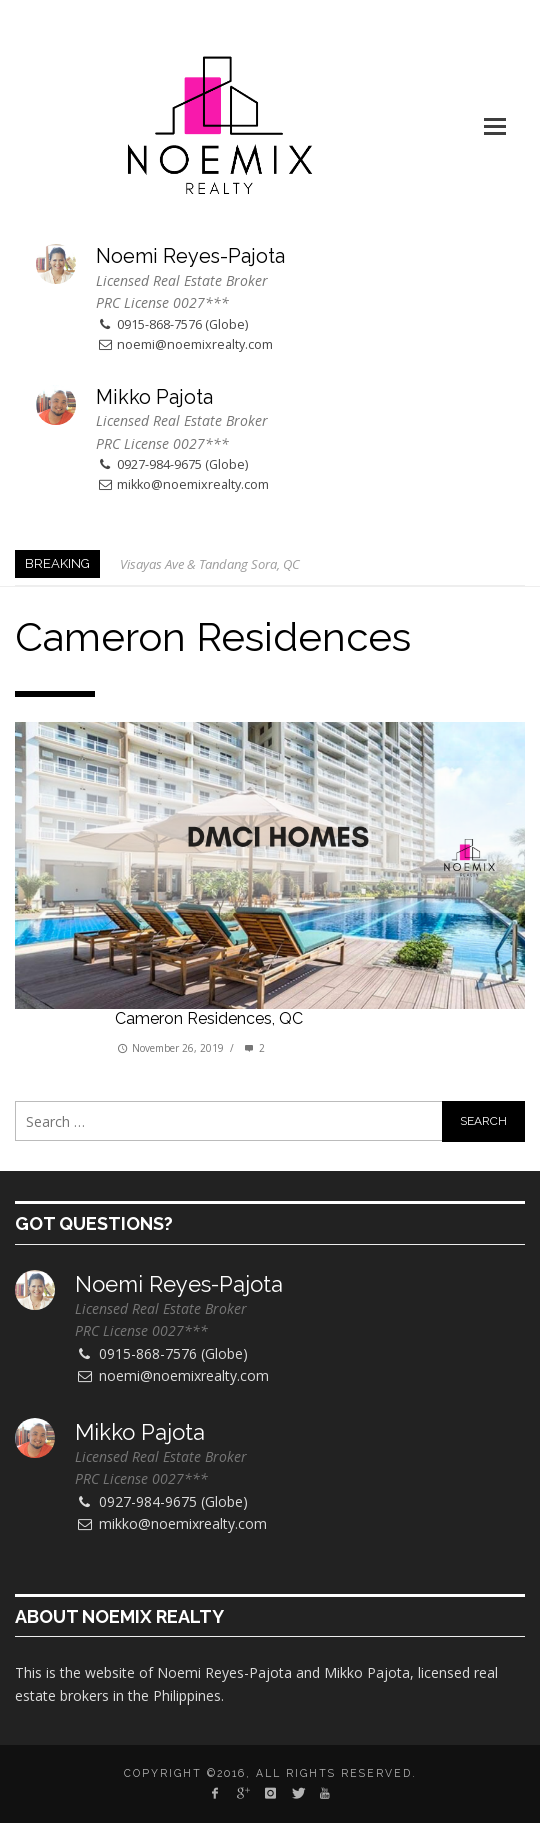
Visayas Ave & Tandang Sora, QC (210, 564)
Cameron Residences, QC (209, 1018)
